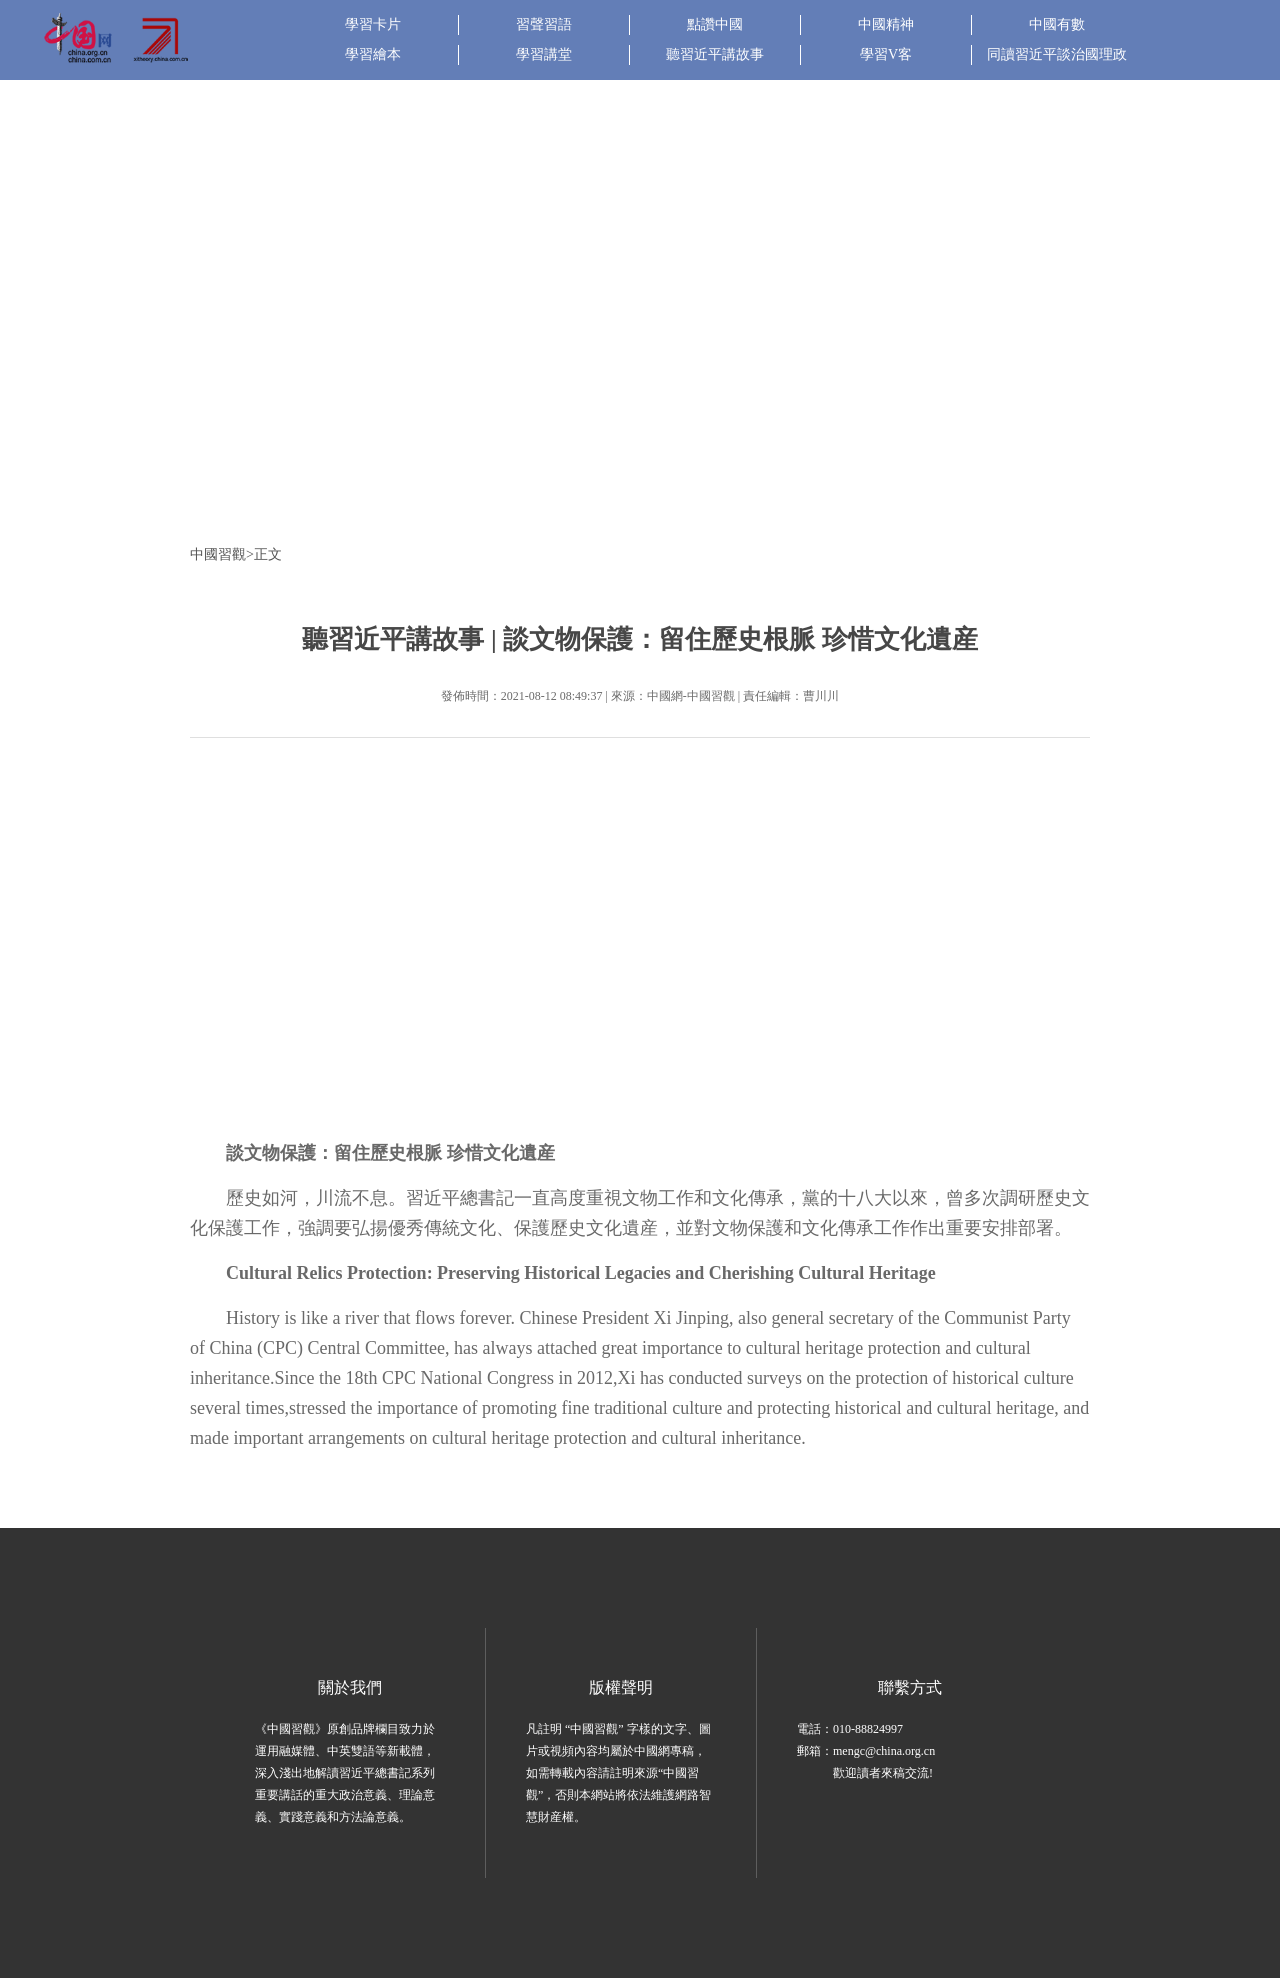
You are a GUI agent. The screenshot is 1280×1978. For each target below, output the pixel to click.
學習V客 (886, 54)
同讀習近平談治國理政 (1057, 54)
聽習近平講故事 (715, 54)
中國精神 (886, 24)
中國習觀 (218, 554)
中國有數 (1057, 24)
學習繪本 (373, 54)
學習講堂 (544, 54)
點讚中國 (715, 24)
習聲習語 (544, 24)
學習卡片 (373, 24)
